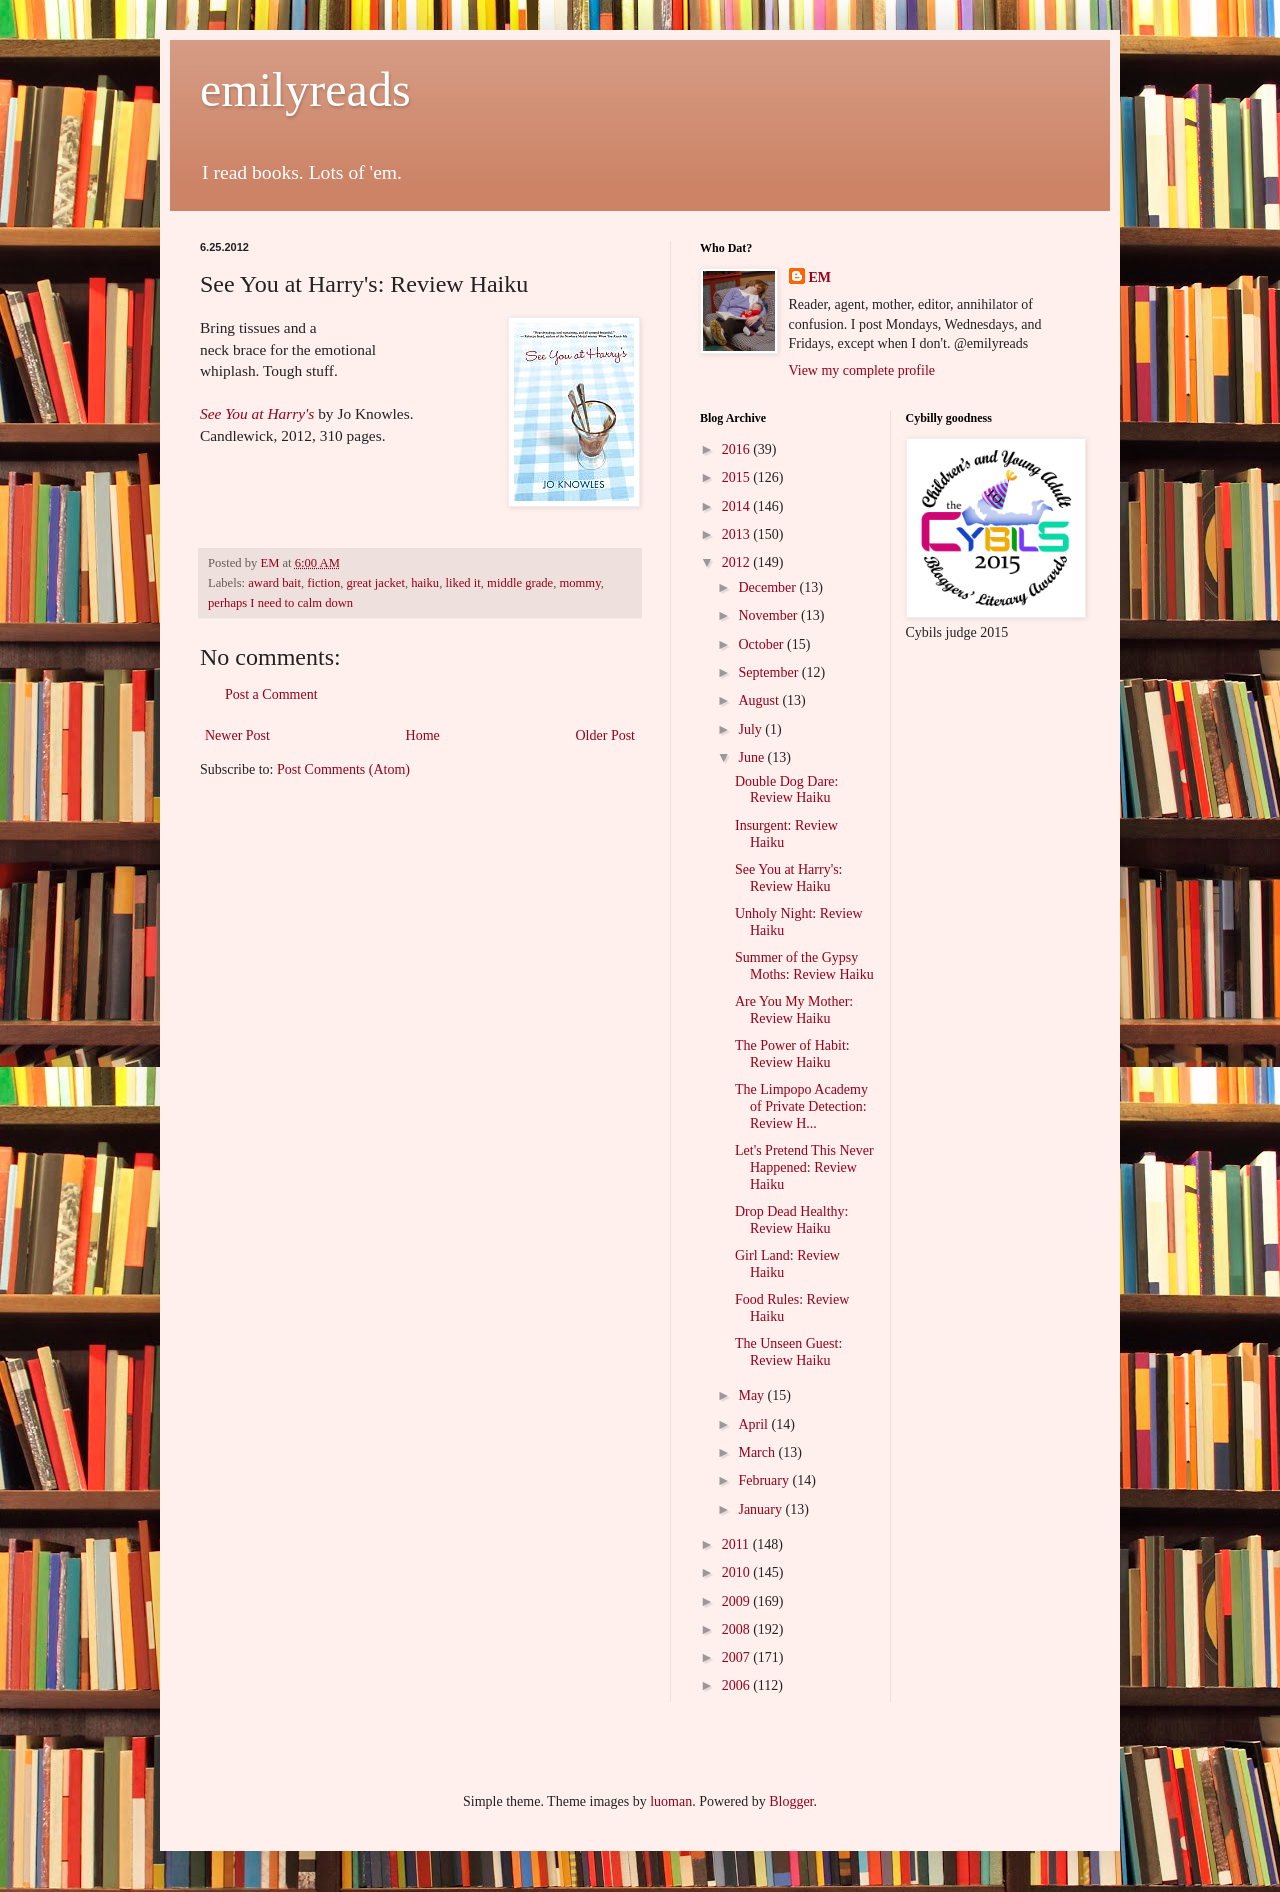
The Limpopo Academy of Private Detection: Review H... (801, 1106)
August (760, 700)
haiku (425, 583)
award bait (274, 583)
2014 (738, 506)
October (762, 644)
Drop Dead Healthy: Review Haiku (792, 1220)
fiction (323, 583)
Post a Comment (271, 694)
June (752, 757)
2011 (737, 1544)
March (758, 1452)
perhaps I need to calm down (280, 603)
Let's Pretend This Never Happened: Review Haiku (804, 1167)
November (769, 615)
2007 (738, 1657)
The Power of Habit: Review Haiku (792, 1054)
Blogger (791, 1801)
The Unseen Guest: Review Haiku (788, 1352)
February (765, 1480)
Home (423, 735)
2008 (738, 1629)
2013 (738, 534)
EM (820, 277)
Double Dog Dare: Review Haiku (786, 790)
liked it (462, 583)
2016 (738, 449)
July (751, 729)
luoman (671, 1801)
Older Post (606, 735)
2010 (738, 1572)
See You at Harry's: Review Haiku (789, 878)
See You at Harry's (257, 413)
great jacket (376, 583)
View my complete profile (862, 370)
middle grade (520, 583)
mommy (579, 583)
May (752, 1395)
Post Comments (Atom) (343, 769)
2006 (738, 1685)
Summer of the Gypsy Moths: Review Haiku (804, 966)
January (761, 1509)
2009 (738, 1601)
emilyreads (305, 89)
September (769, 672)
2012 (738, 562)
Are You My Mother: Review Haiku (794, 1010)
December (768, 587)
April (754, 1424)
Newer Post (237, 735)
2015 (738, 477)
